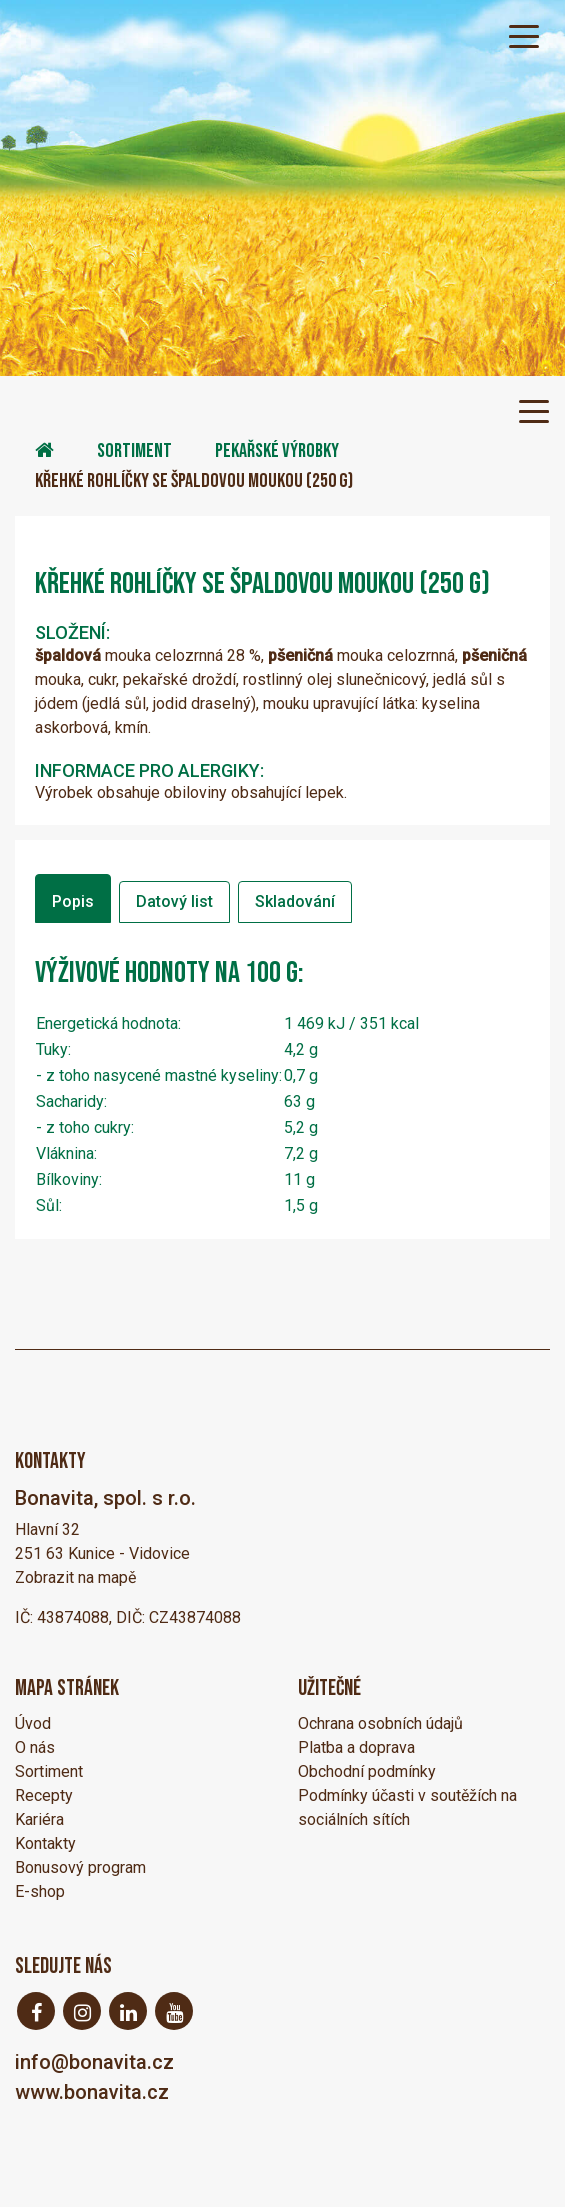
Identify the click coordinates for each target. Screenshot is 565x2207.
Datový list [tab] (174, 901)
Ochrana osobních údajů (380, 1723)
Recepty (44, 1795)
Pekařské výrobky (277, 451)
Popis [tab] (73, 901)
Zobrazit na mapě (75, 1577)
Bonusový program (80, 1867)
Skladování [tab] (295, 901)
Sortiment (134, 451)
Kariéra (39, 1819)
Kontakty (45, 1843)
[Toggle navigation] (524, 35)
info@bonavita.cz (94, 2062)
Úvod (33, 1723)
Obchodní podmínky (367, 1771)
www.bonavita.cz (92, 2092)
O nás (35, 1747)
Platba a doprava (356, 1747)
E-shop (40, 1891)
